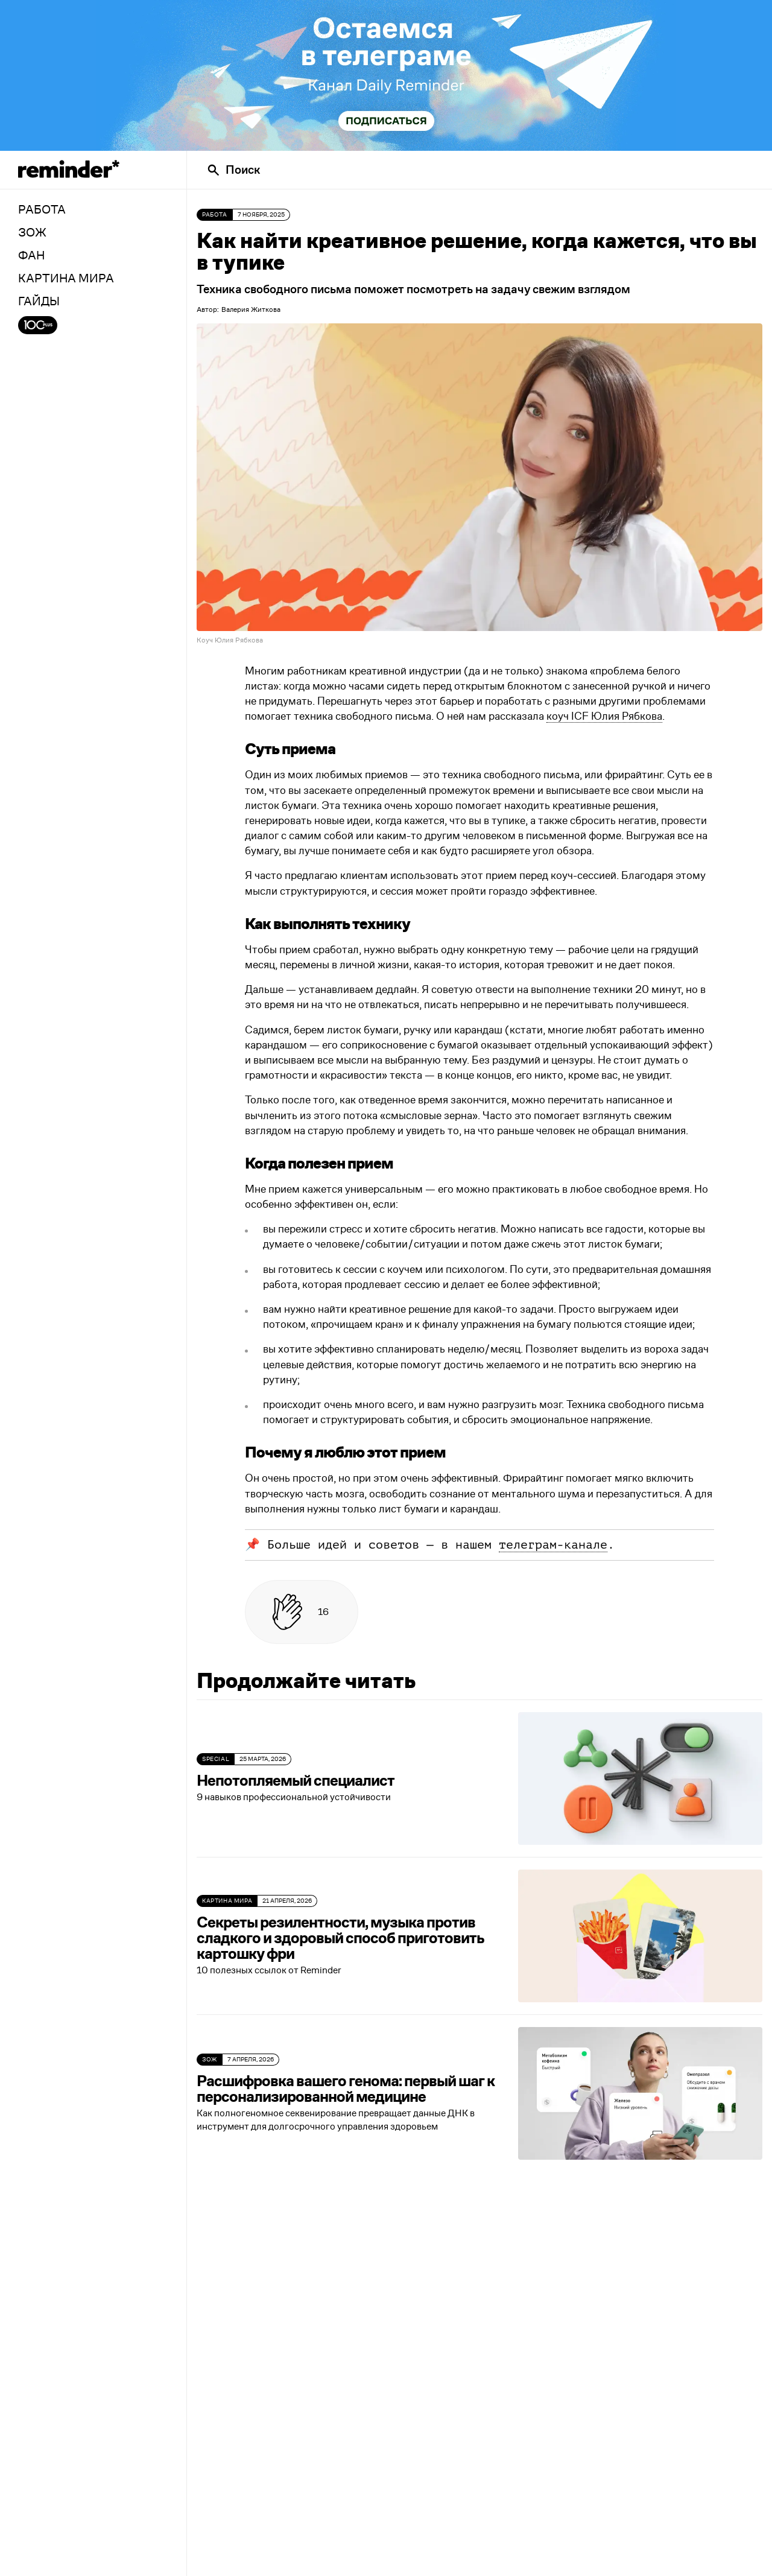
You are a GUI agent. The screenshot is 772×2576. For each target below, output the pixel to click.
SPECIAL (215, 1759)
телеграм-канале (553, 1545)
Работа (214, 215)
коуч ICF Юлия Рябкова (604, 716)
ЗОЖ (209, 2060)
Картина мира (227, 1901)
